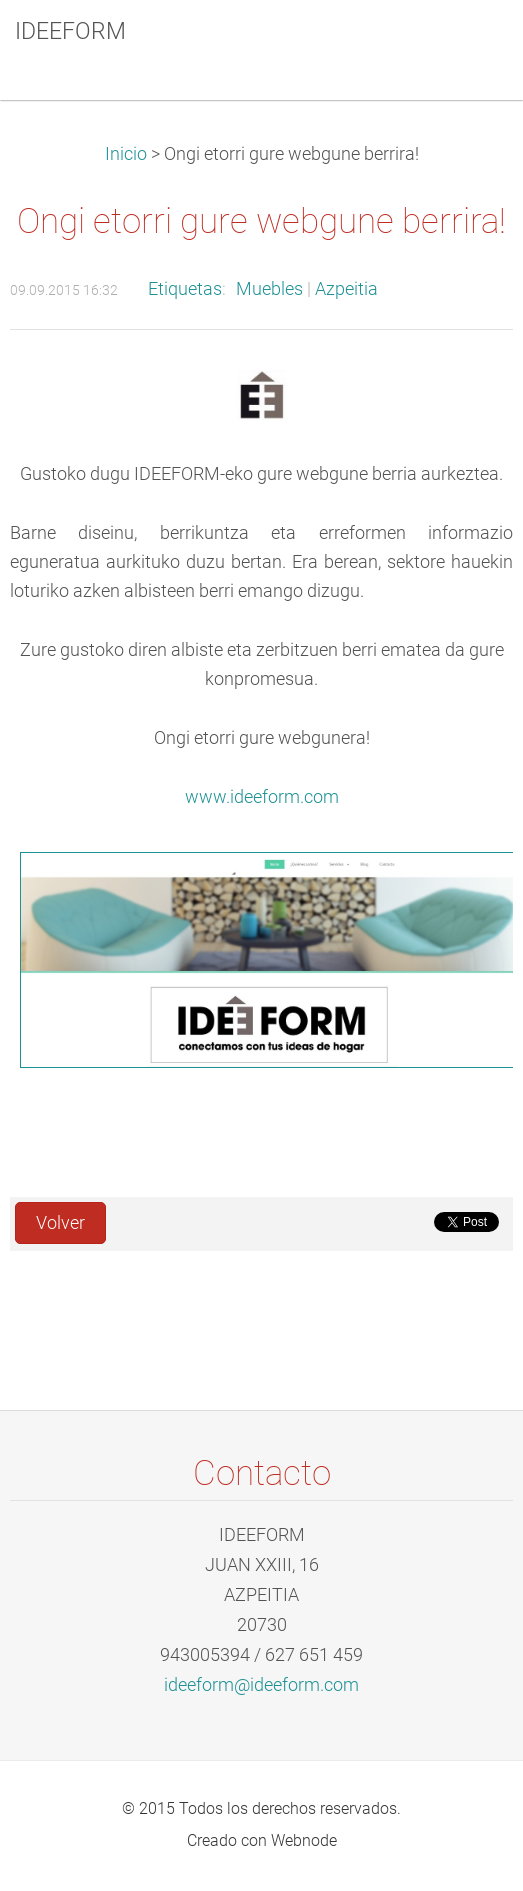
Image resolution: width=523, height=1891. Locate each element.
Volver (60, 1223)
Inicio (126, 154)
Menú (468, 45)
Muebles (269, 289)
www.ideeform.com (262, 797)
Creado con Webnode (262, 1840)
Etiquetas (185, 289)
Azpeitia (346, 289)
